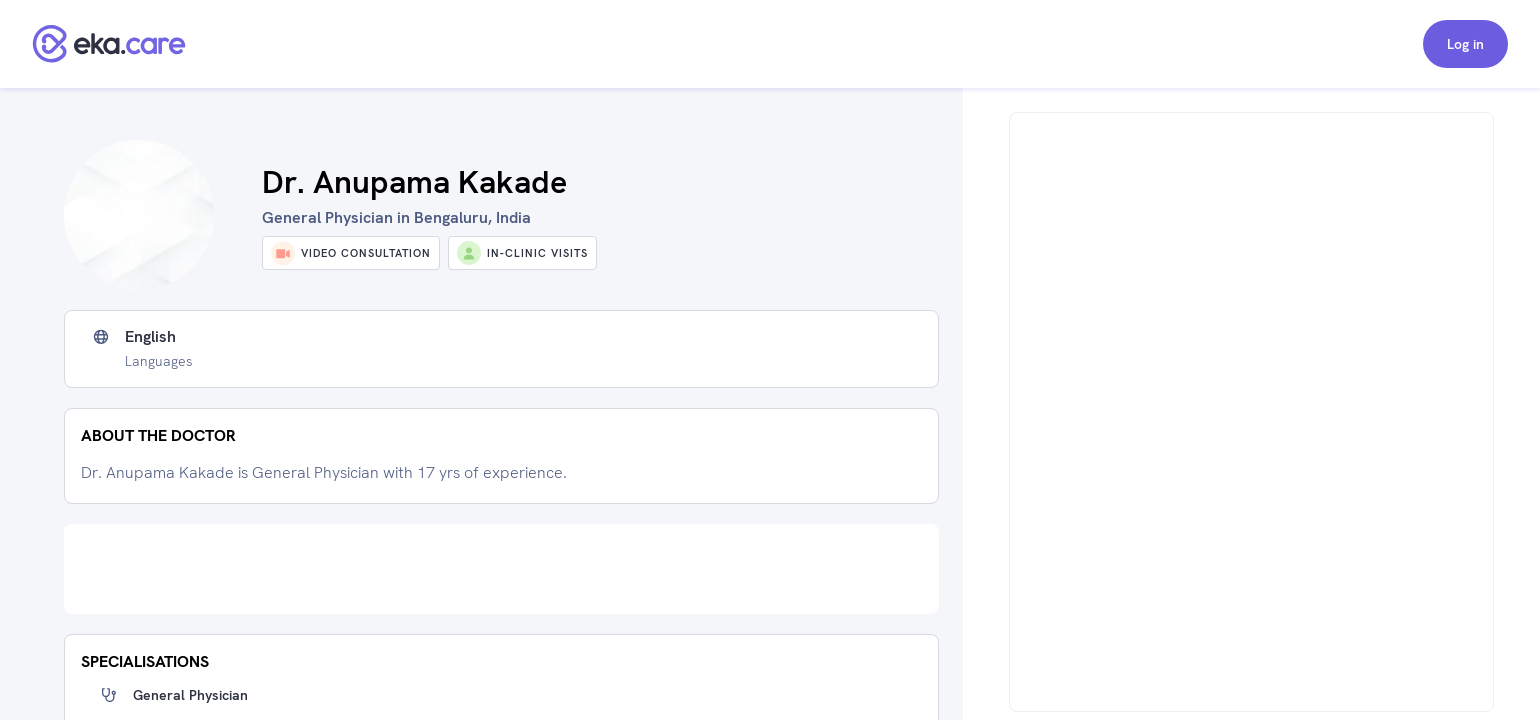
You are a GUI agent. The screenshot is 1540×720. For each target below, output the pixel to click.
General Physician (190, 695)
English (150, 337)
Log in (1465, 44)
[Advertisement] (501, 569)
